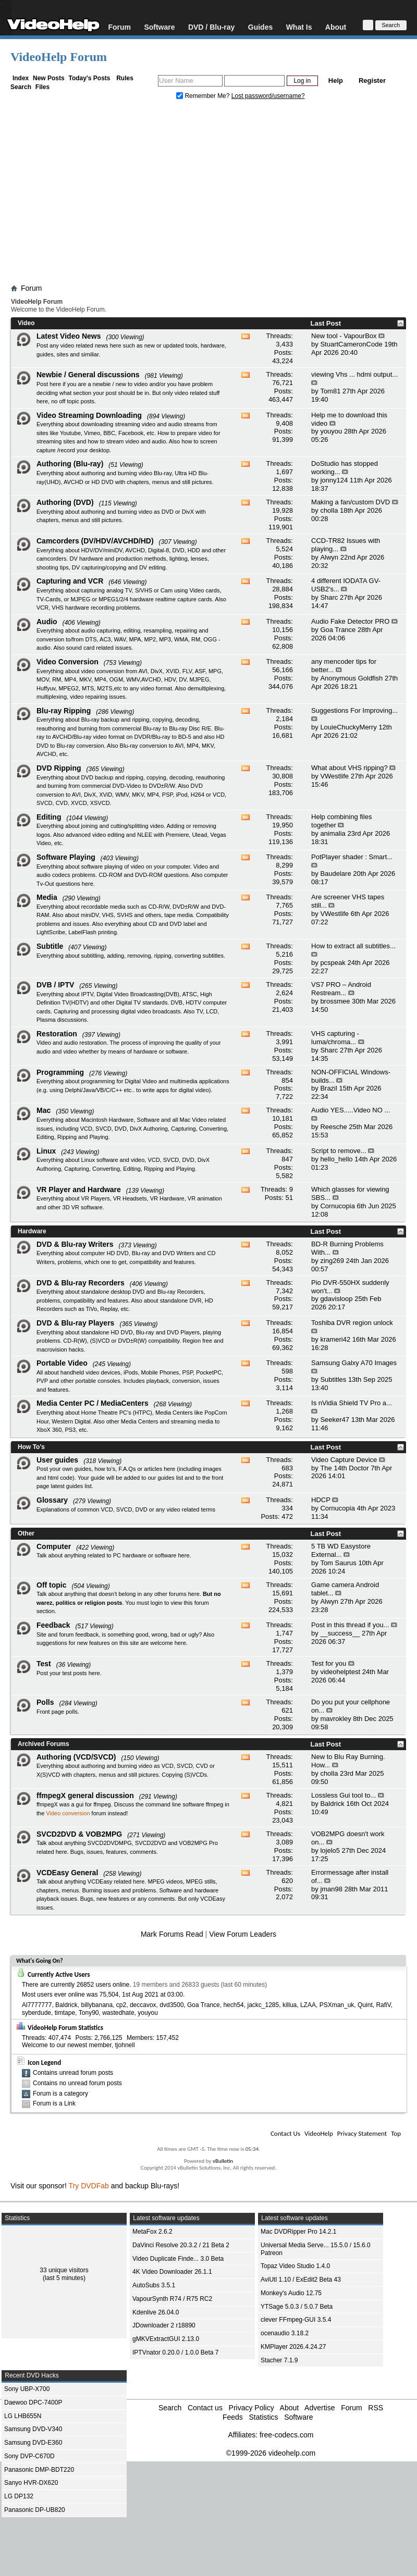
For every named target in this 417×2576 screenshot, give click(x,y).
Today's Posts (89, 78)
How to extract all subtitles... (353, 946)
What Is (299, 27)
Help (335, 80)
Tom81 (330, 391)
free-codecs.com (286, 2435)
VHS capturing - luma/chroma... (335, 1038)
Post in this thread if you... (350, 1625)
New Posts (49, 78)
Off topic (51, 1585)
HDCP (320, 1500)
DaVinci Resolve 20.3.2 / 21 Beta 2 (180, 2245)
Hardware (32, 1231)
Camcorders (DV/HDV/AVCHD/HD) (95, 541)
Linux (46, 1151)
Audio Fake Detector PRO (350, 621)
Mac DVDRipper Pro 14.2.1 (298, 2231)
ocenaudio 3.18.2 (285, 2333)
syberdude (36, 2012)
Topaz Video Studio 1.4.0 (295, 2266)
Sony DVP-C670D (29, 2456)
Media (46, 897)
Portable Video (62, 1363)
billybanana (97, 2005)
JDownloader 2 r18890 (163, 2325)
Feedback (53, 1625)
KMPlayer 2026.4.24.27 (293, 2346)
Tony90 (89, 2012)
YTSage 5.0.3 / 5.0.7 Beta (297, 2306)
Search (20, 87)
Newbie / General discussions (88, 374)
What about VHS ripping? (349, 768)
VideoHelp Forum (58, 57)
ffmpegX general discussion (85, 1795)
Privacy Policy (251, 2408)
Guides (260, 27)
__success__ (340, 1633)
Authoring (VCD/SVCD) (76, 1757)
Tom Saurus (338, 1563)
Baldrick (332, 1803)
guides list (170, 1478)
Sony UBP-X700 (27, 2389)
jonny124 (334, 480)
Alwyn (329, 557)
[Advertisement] (208, 194)
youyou (331, 431)
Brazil (328, 1088)
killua (290, 2005)
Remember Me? (203, 96)
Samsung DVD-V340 (33, 2429)
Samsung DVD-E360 (33, 2442)
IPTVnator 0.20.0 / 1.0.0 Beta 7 (175, 2352)
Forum (119, 27)
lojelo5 (330, 1850)
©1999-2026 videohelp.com (270, 2453)
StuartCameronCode (351, 344)
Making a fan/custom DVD (350, 502)
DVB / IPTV (55, 985)
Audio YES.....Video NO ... (350, 1110)
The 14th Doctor (344, 1468)
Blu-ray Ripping (63, 711)
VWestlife (334, 776)
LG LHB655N (22, 2416)
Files (42, 87)
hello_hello (336, 1159)
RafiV (383, 2005)
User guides (57, 1460)
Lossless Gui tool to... (343, 1795)
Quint (365, 2005)
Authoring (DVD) (65, 502)
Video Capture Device (344, 1460)
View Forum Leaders (242, 1934)
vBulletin (223, 2161)
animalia (332, 833)
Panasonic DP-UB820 (34, 2509)
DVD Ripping (58, 768)
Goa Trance (337, 630)
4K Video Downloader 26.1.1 (172, 2271)
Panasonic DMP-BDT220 (39, 2469)
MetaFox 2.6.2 (152, 2231)
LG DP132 (18, 2496)
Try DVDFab (89, 2186)
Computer (53, 1546)
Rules (124, 78)
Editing (48, 817)
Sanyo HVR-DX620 (31, 2482)
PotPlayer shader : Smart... (352, 857)
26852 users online (103, 1984)
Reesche (333, 1127)
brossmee (335, 1001)
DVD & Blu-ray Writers (75, 1244)
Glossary (52, 1500)
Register (372, 80)
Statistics (263, 2417)
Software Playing (65, 857)
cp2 (121, 2005)
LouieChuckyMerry (348, 727)
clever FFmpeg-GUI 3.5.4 (296, 2319)
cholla (329, 510)
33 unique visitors (64, 2270)
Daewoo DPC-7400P (33, 2402)
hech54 (233, 2005)
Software (159, 27)
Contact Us (285, 2133)
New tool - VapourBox (344, 336)
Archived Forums (43, 1744)
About (335, 27)
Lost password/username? (268, 96)
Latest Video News (68, 336)
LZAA (308, 2005)
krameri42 (335, 1339)
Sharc (329, 597)
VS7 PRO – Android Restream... (341, 989)
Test (43, 1663)
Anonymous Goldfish (351, 678)
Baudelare (335, 873)
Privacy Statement (362, 2133)
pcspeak (332, 963)
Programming (60, 1072)
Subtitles (333, 1379)
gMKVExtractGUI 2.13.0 (165, 2339)
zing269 (332, 1261)
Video (26, 323)
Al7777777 (37, 2005)
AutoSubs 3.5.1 (153, 2285)
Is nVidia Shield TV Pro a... (351, 1403)
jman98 (331, 1889)
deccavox (143, 2005)
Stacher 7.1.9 (279, 2360)
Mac (43, 1110)
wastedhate (118, 2012)
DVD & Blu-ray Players (75, 1323)
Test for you (328, 1663)
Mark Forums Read (172, 1934)
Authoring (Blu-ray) (69, 464)
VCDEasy (212, 1899)
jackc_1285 (263, 2005)
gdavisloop (336, 1299)
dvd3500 (171, 2005)
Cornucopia (337, 1206)
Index (21, 78)
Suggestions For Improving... (354, 710)
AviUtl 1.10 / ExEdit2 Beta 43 (301, 2279)
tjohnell (125, 2045)
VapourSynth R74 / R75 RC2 (172, 2298)
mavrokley (335, 1719)
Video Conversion (67, 662)
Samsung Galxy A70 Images (354, 1363)
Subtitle (49, 946)
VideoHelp (318, 2133)
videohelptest (340, 1672)
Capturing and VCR (69, 581)
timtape (65, 2012)
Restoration (56, 1034)
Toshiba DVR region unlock (352, 1323)
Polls (45, 1702)
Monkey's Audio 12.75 (291, 2293)
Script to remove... (338, 1151)
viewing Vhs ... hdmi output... (354, 374)
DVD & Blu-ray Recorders (80, 1283)
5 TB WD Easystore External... (341, 1550)
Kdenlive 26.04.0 (155, 2312)
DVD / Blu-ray (211, 27)
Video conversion (68, 1813)
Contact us (205, 2408)
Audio (46, 621)
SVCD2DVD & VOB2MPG (79, 1834)
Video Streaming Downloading (89, 415)
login (157, 1603)
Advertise (319, 2408)
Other (26, 1533)
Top (396, 2133)
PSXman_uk (337, 2005)
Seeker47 (334, 1419)
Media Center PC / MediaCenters (92, 1403)
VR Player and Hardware (78, 1189)
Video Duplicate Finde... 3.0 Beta (178, 2258)
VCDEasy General (67, 1872)
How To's (31, 1447)
